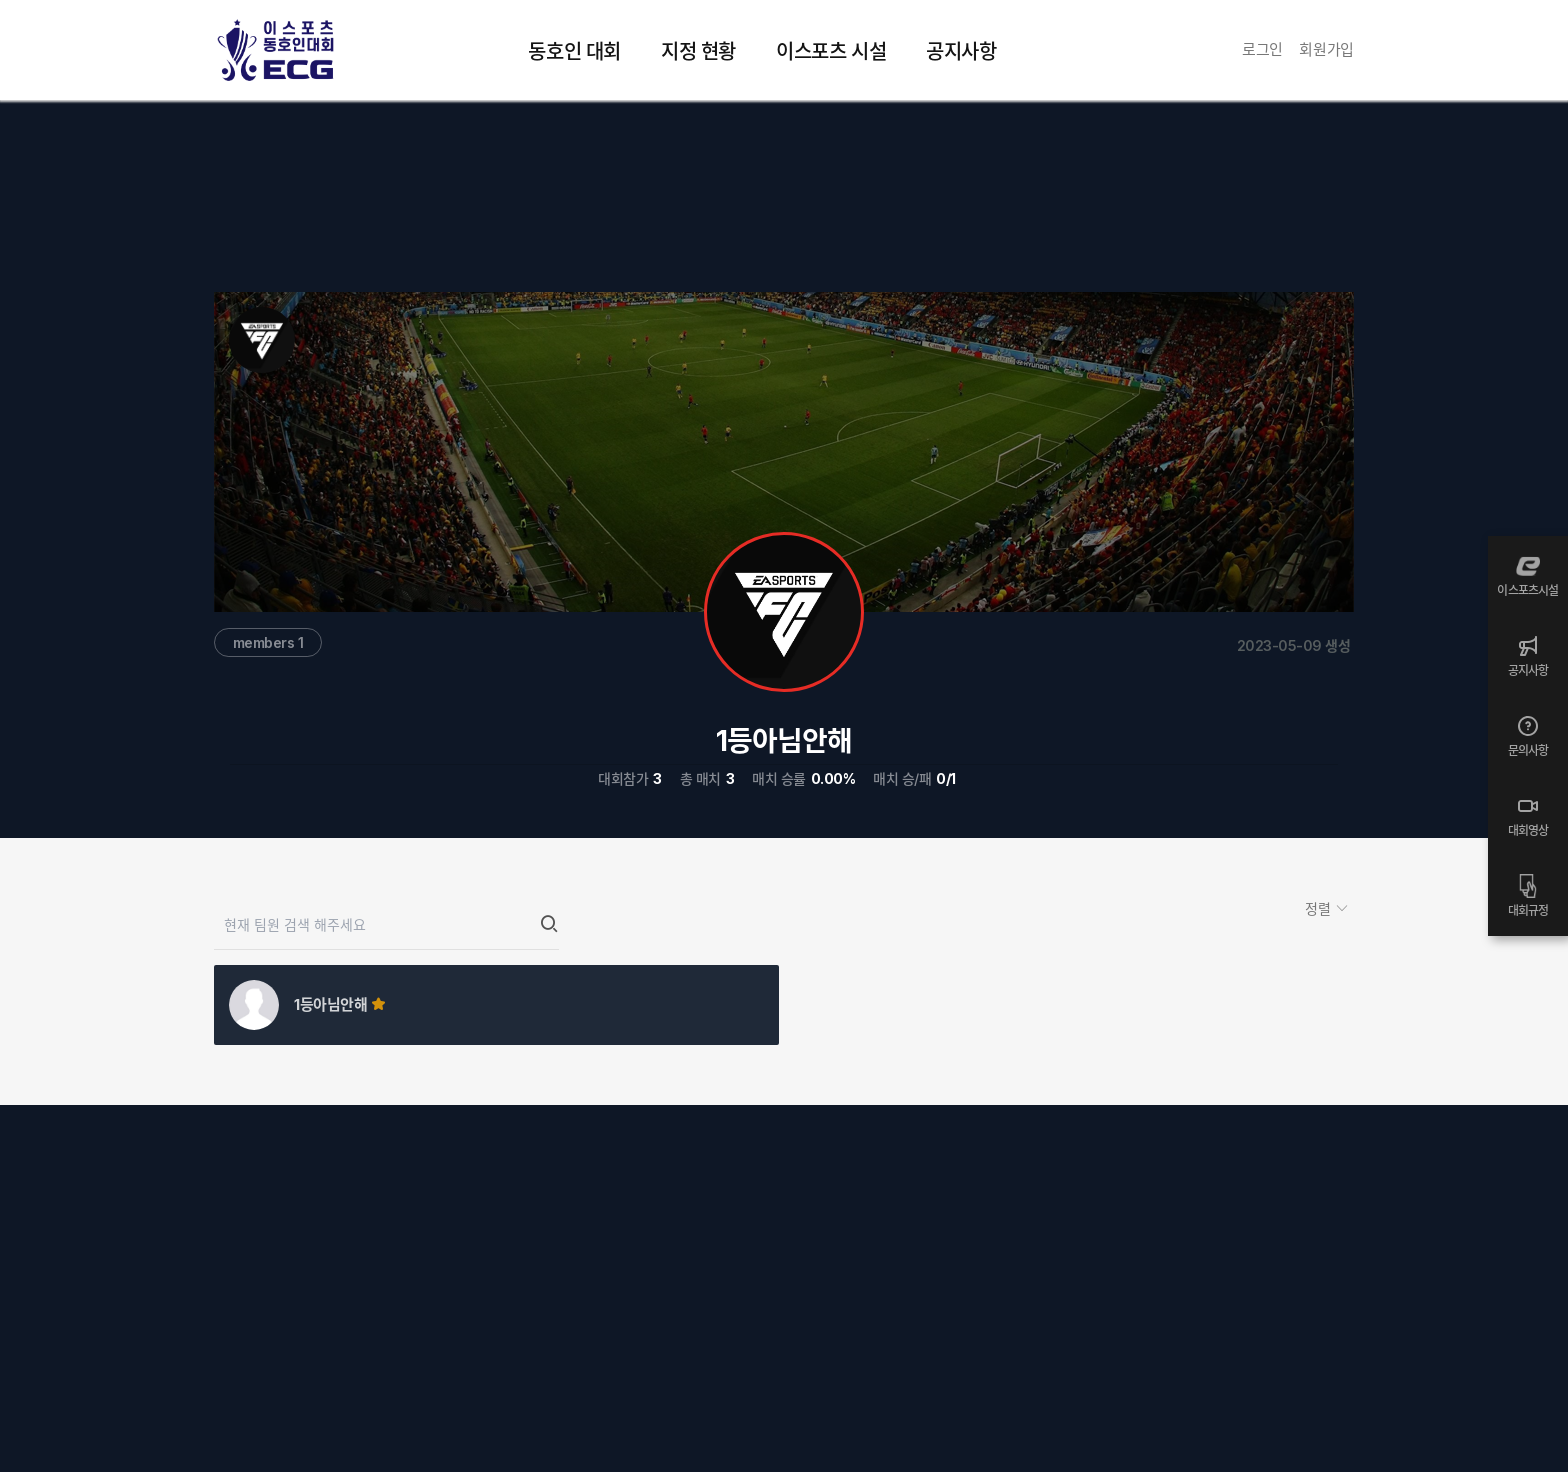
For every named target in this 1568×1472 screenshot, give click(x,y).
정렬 (1320, 908)
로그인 (1262, 49)
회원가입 (1326, 49)
